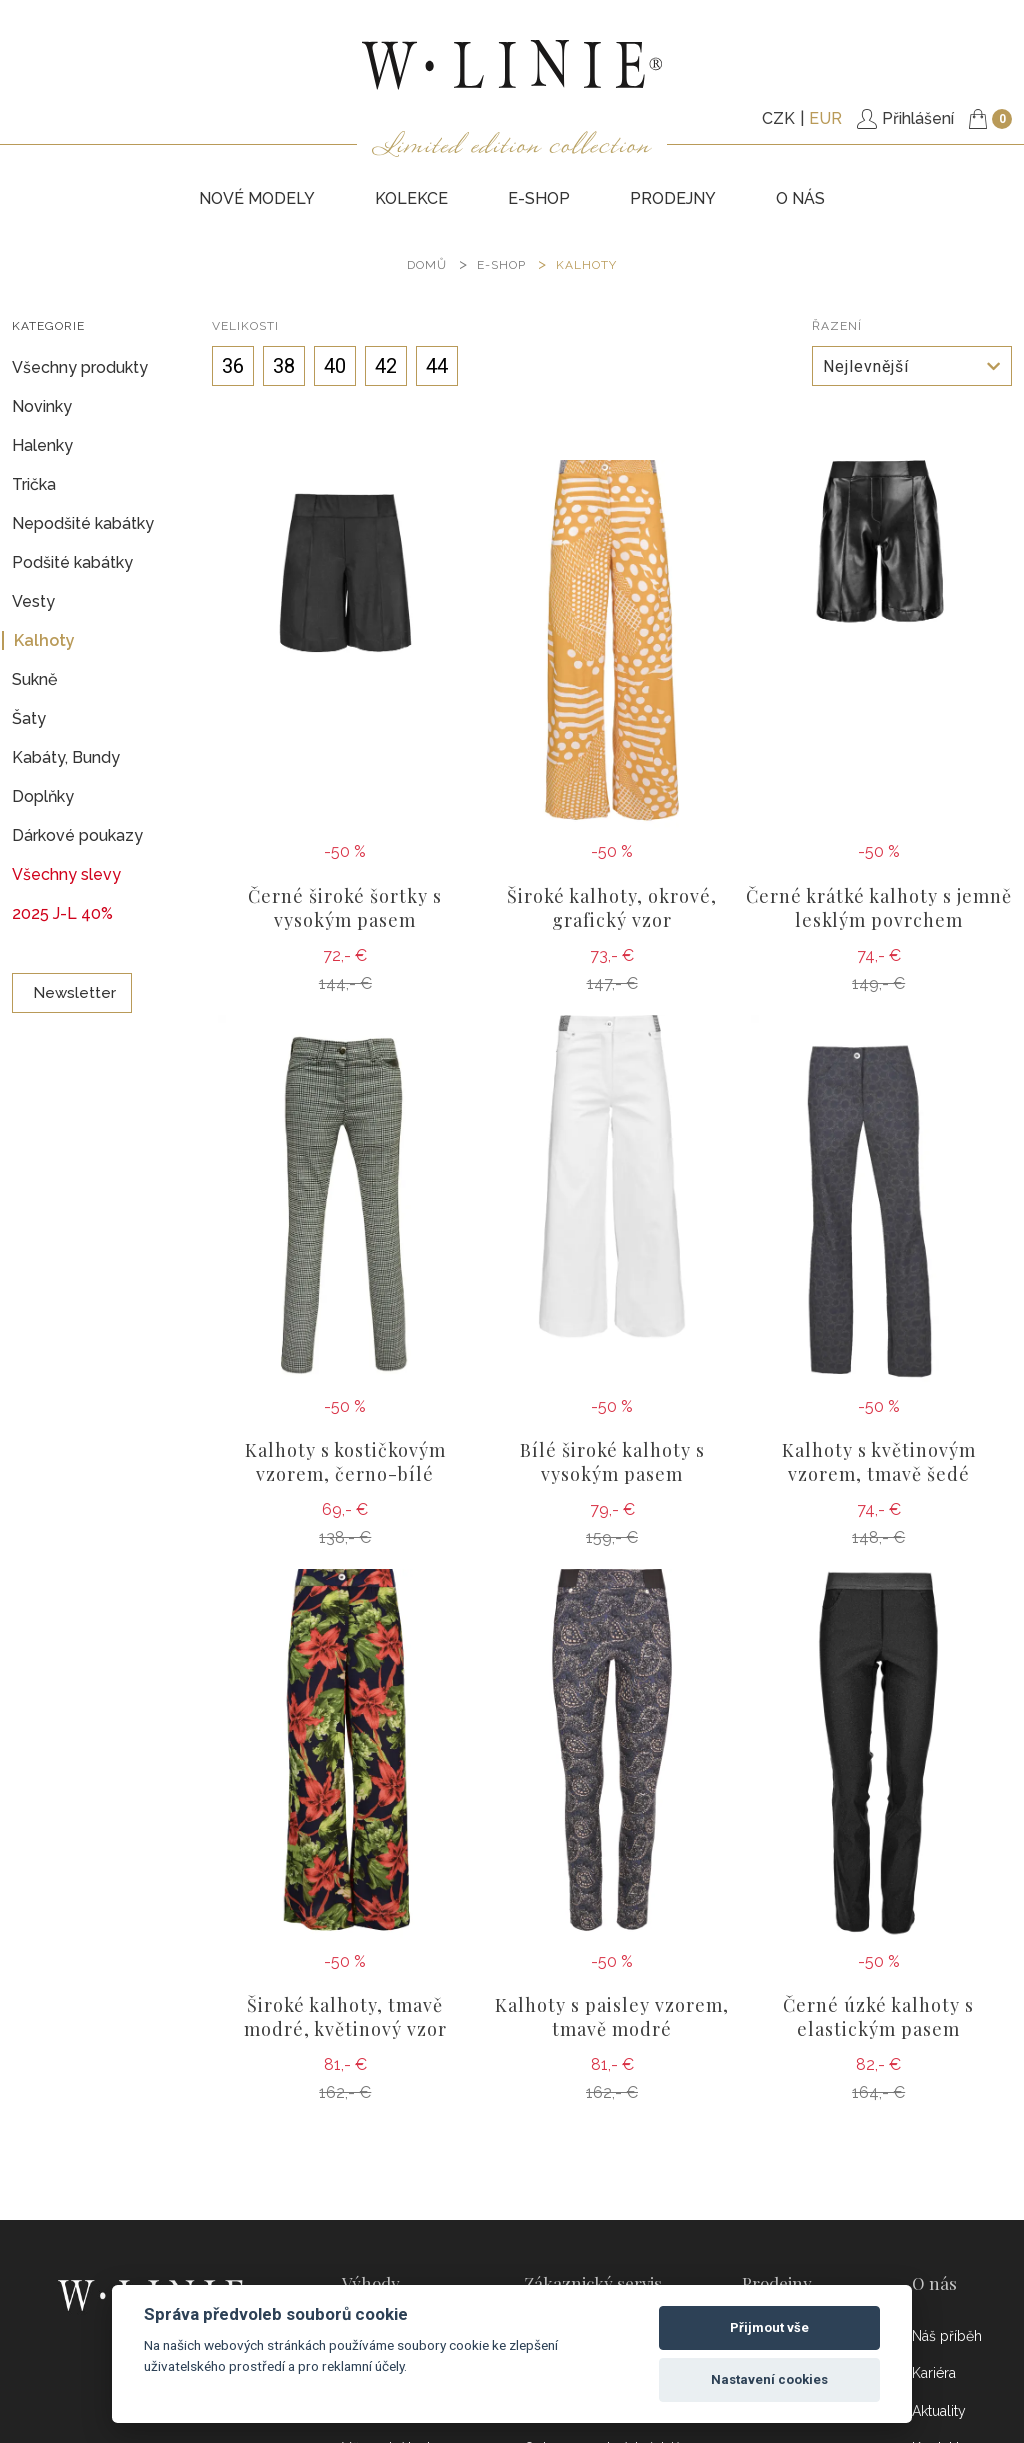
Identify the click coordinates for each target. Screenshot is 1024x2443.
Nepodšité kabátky (83, 523)
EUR (825, 118)
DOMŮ (427, 265)
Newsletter (72, 993)
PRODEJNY (673, 198)
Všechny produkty (80, 367)
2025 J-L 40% (62, 913)
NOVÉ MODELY (257, 198)
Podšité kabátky (72, 562)
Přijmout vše (769, 2327)
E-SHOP (539, 198)
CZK (778, 118)
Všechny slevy (66, 874)
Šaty (29, 718)
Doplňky (43, 796)
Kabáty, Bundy (66, 757)
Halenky (42, 445)
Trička (34, 484)
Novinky (42, 406)
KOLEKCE (411, 198)
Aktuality (939, 2411)
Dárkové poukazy (77, 835)
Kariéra (934, 2373)
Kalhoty (586, 265)
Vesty (33, 601)
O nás (800, 198)
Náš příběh (947, 2336)
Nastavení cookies (769, 2379)
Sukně (34, 679)
